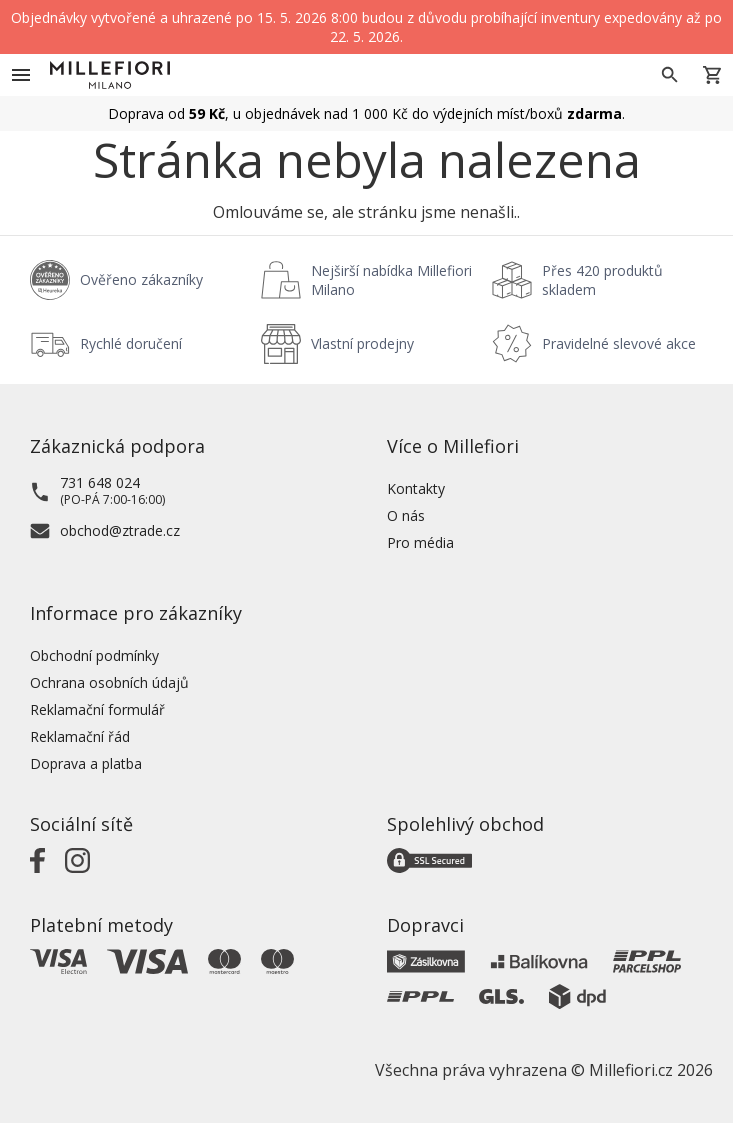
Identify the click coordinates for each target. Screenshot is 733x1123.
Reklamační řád (80, 736)
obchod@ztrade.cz (120, 530)
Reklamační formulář (97, 709)
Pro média (420, 542)
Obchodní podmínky (94, 655)
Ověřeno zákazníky (141, 279)
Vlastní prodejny (362, 343)
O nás (406, 515)
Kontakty (416, 488)
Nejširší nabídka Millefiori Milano (391, 280)
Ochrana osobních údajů (109, 682)
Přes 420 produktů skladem (602, 280)
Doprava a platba (86, 763)
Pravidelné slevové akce (619, 343)
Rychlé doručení (131, 343)
